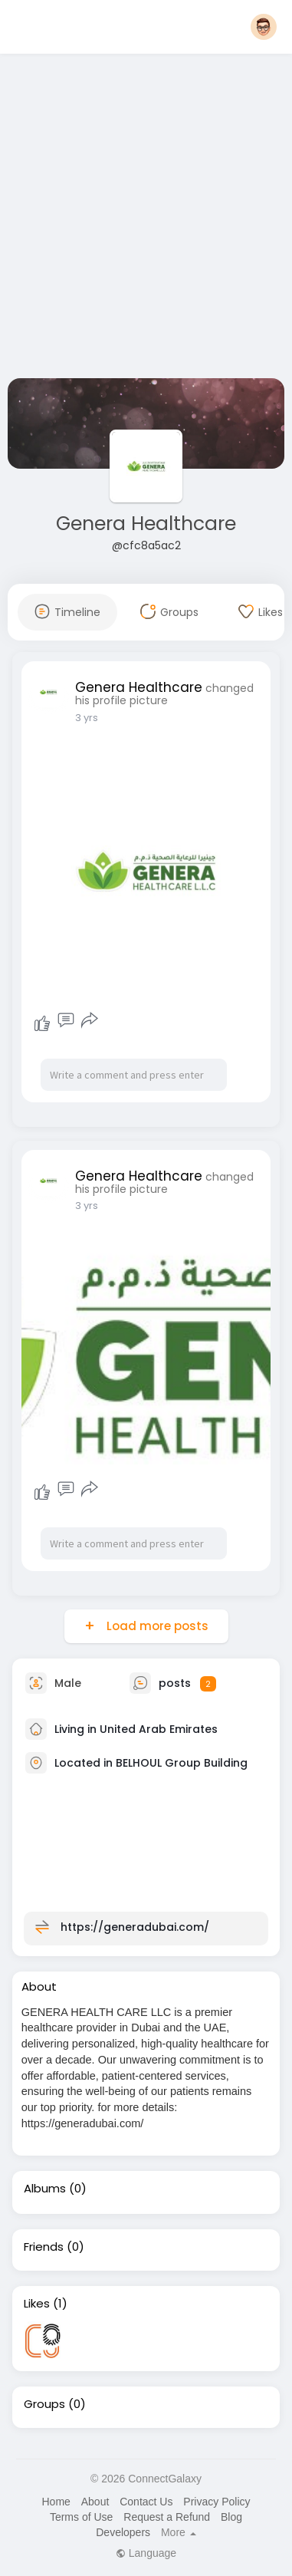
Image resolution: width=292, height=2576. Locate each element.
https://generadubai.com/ (135, 1927)
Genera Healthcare (146, 523)
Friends (44, 2247)
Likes (37, 2304)
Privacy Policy (216, 2501)
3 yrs (86, 717)
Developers (123, 2532)
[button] (263, 27)
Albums (45, 2188)
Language (146, 2553)
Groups (44, 2404)
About (95, 2501)
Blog (231, 2517)
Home (55, 2501)
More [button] (178, 2532)
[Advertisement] (143, 219)
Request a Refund (166, 2517)
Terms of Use (81, 2517)
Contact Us (146, 2501)
